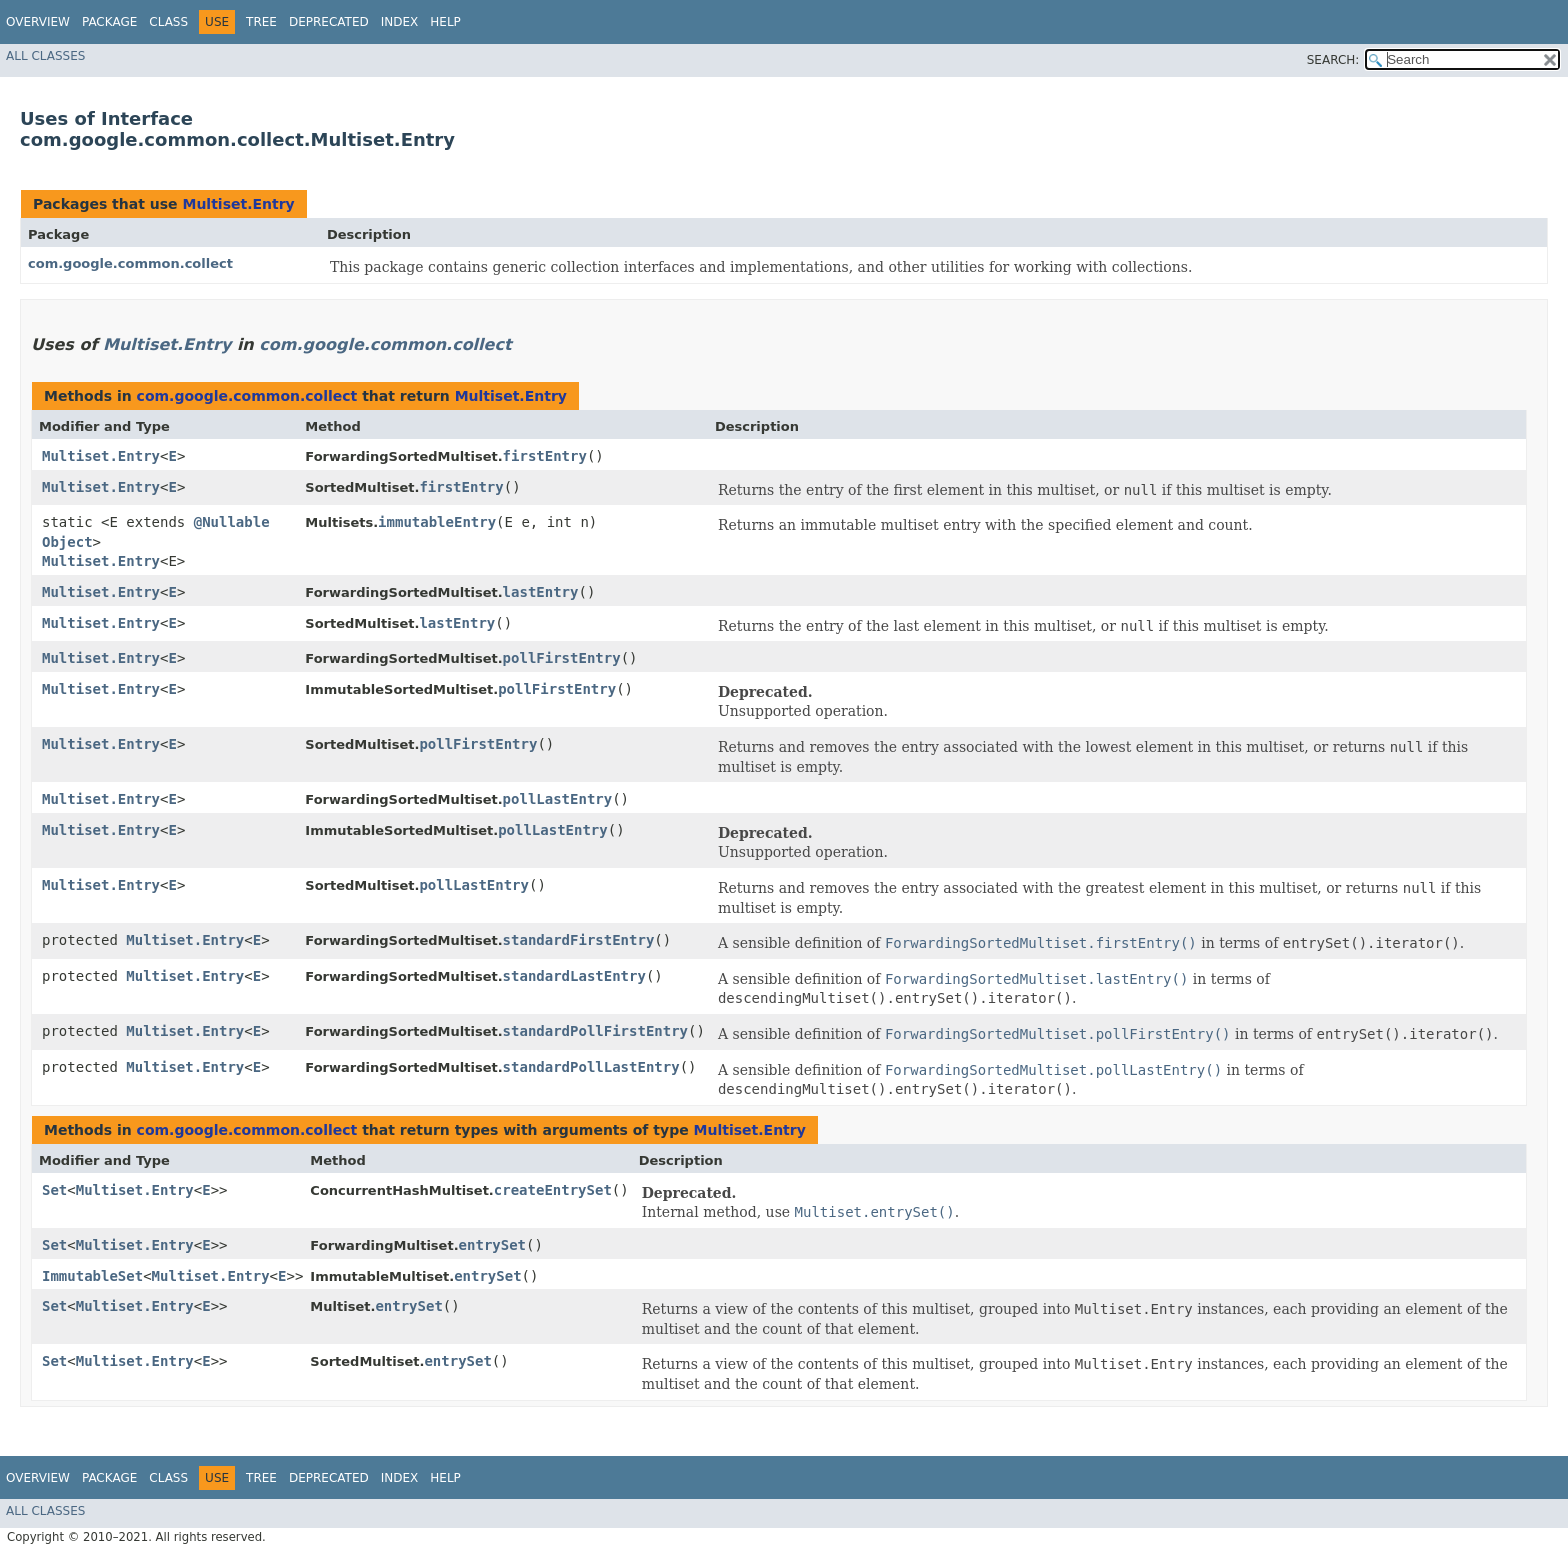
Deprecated (329, 22)
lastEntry (541, 592)
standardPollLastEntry (591, 1067)
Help (445, 22)
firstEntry (545, 456)
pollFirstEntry (562, 658)
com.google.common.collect (130, 263)
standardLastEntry (574, 976)
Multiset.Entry (238, 204)
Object (67, 542)
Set (54, 1190)
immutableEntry (437, 522)
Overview (38, 22)
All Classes (45, 56)
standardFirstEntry (579, 940)
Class (168, 22)
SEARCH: (1333, 60)
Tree (261, 22)
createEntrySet (553, 1190)
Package (109, 22)
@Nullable (232, 522)
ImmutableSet (92, 1276)
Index (400, 22)
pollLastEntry (558, 799)
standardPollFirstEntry (595, 1031)
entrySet (492, 1245)
